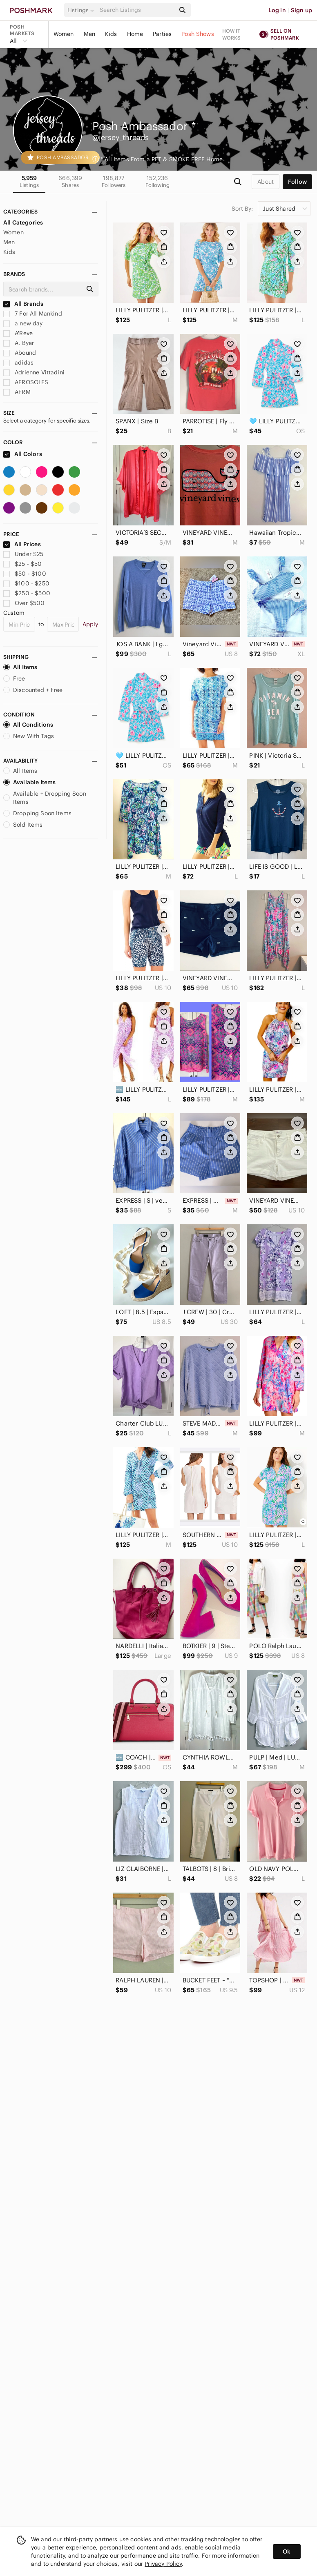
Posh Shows (197, 34)
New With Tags (28, 736)
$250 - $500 (26, 593)
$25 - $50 (22, 563)
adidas (18, 362)
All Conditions (28, 724)
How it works (231, 34)
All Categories (23, 222)
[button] (82, 10)
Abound (19, 352)
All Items (20, 667)
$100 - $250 (26, 583)
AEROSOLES (26, 382)
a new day (23, 323)
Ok (286, 2551)
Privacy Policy (163, 2563)
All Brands (23, 303)
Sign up (301, 10)
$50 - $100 (24, 573)
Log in (277, 10)
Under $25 (23, 554)
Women (64, 34)
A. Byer (18, 343)
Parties (162, 34)
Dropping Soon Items (37, 813)
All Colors (22, 454)
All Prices (22, 544)
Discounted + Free (33, 690)
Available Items (29, 782)
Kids (111, 34)
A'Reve (18, 333)
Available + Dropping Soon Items (44, 797)
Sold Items (23, 824)
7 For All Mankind (32, 313)
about (265, 181)
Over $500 (24, 603)
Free (14, 678)
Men (89, 34)
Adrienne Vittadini (34, 372)
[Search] (136, 10)
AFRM (17, 392)
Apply (90, 624)
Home (135, 34)
